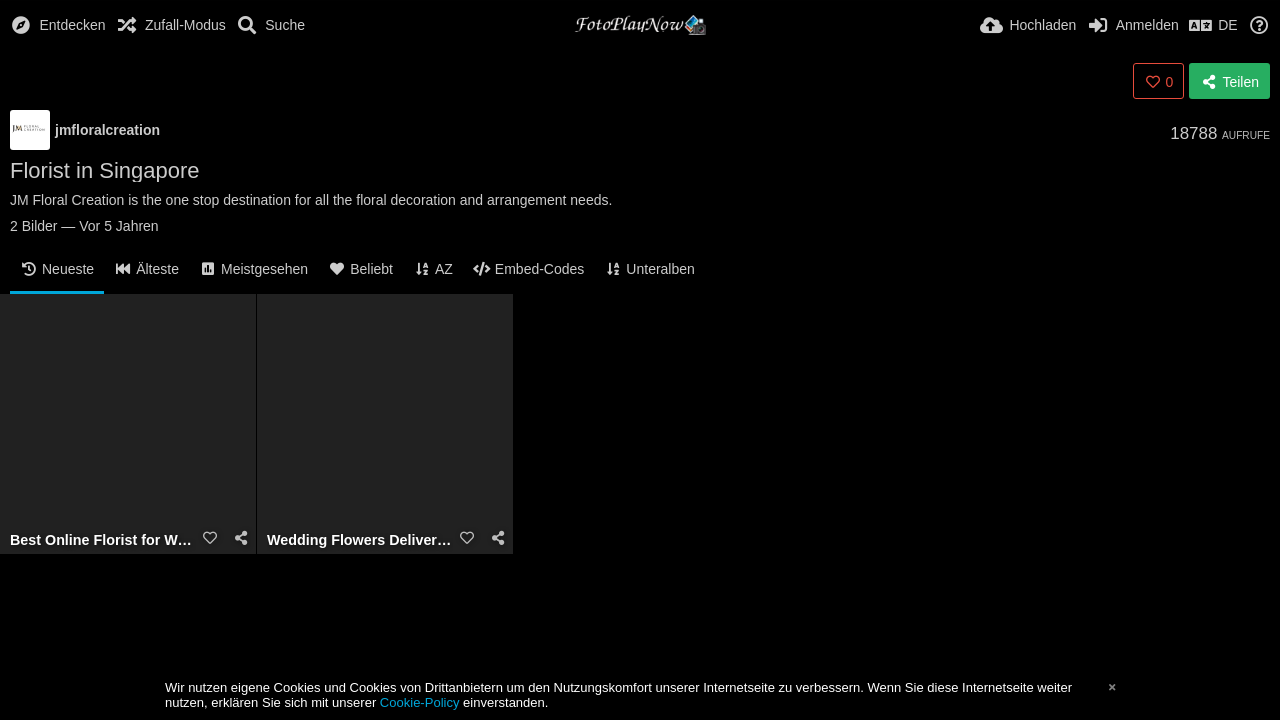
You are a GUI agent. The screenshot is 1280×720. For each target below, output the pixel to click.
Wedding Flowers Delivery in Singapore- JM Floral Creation (360, 540)
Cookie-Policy (420, 702)
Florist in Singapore (105, 170)
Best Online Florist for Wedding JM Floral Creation (103, 540)
